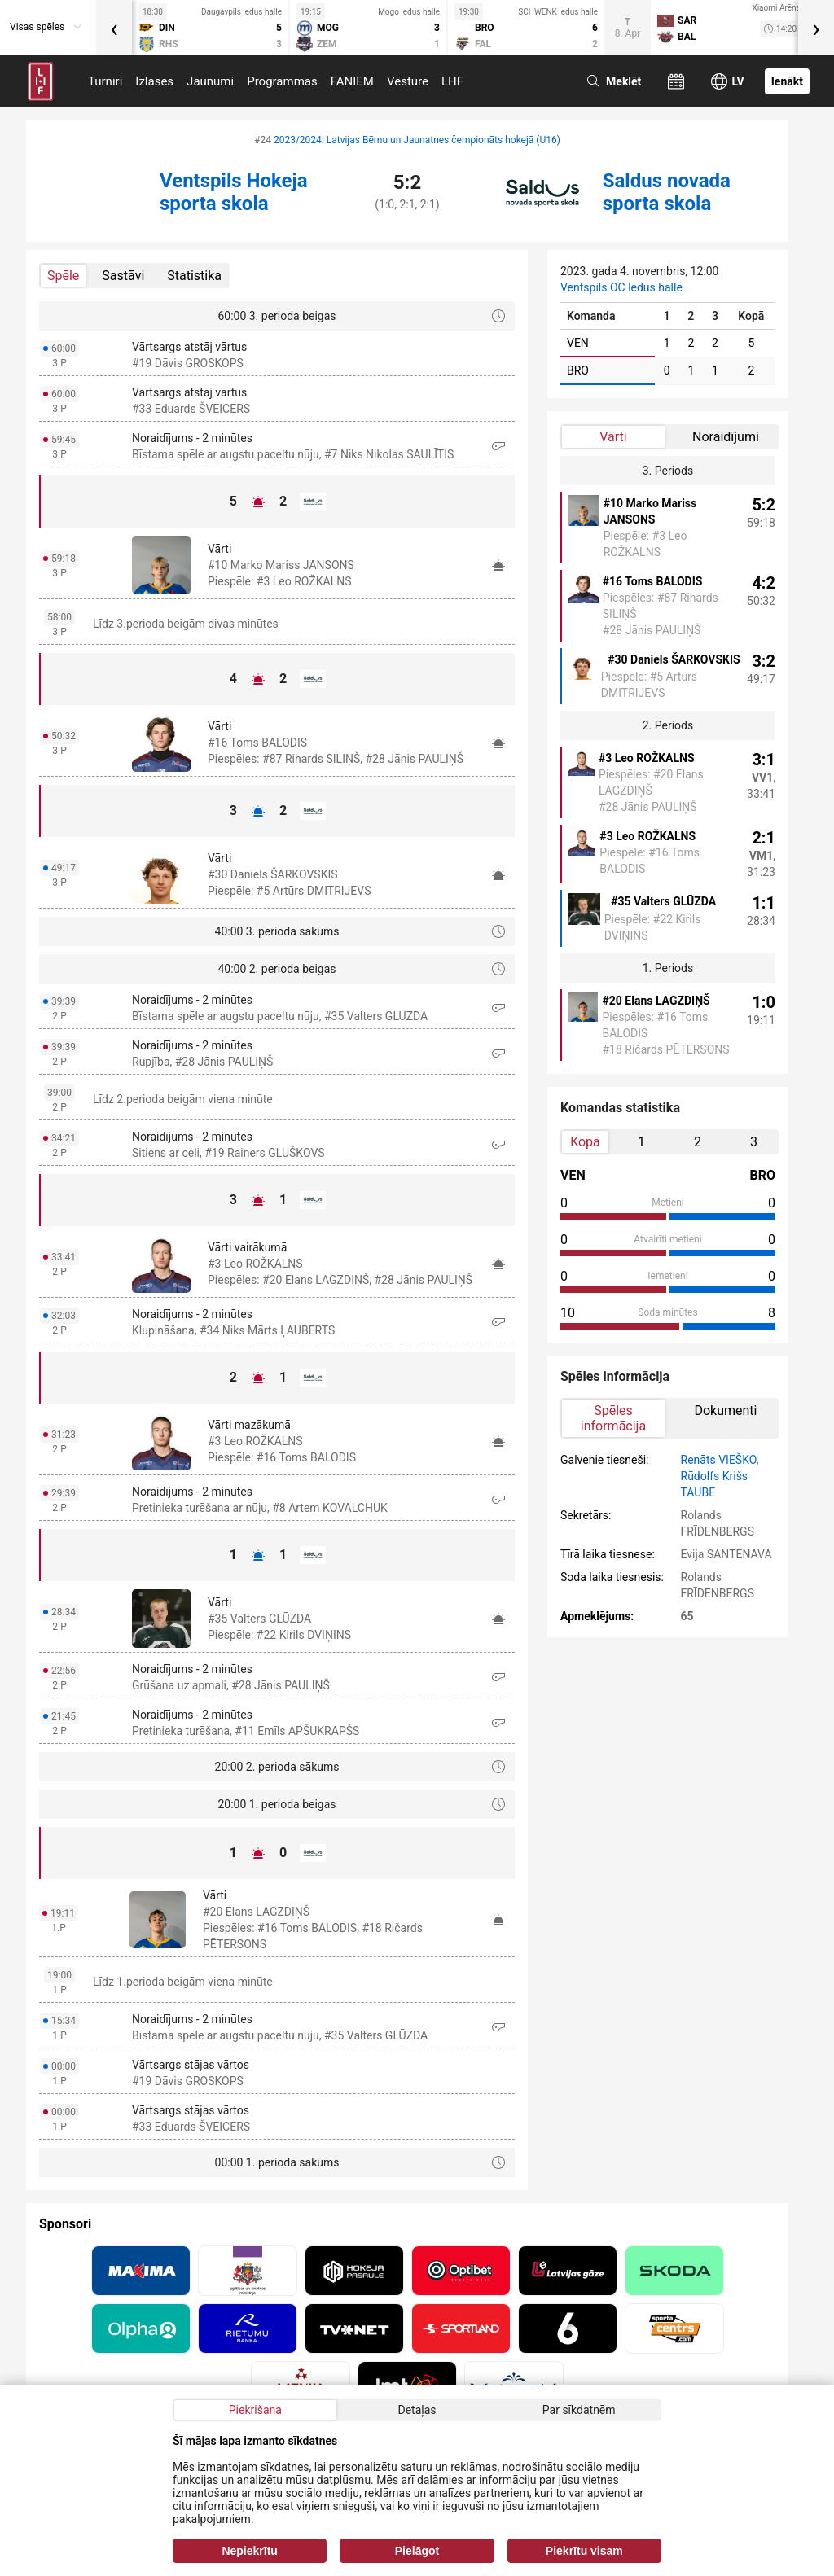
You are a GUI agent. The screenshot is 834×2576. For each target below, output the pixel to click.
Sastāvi (123, 275)
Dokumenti (725, 1410)
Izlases (154, 81)
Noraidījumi (725, 437)
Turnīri (105, 81)
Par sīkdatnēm (579, 2409)
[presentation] (114, 27)
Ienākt (787, 81)
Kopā (585, 1142)
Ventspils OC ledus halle (621, 287)
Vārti (612, 437)
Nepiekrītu (249, 2550)
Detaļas (416, 2409)
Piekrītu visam (584, 2550)
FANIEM (352, 81)
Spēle (63, 275)
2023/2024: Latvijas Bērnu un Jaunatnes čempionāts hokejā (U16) (417, 140)
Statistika (194, 275)
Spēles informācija (613, 1418)
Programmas (282, 81)
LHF (452, 81)
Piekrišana (255, 2409)
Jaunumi (210, 81)
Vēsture (407, 81)
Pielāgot (417, 2550)
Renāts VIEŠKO (719, 1459)
